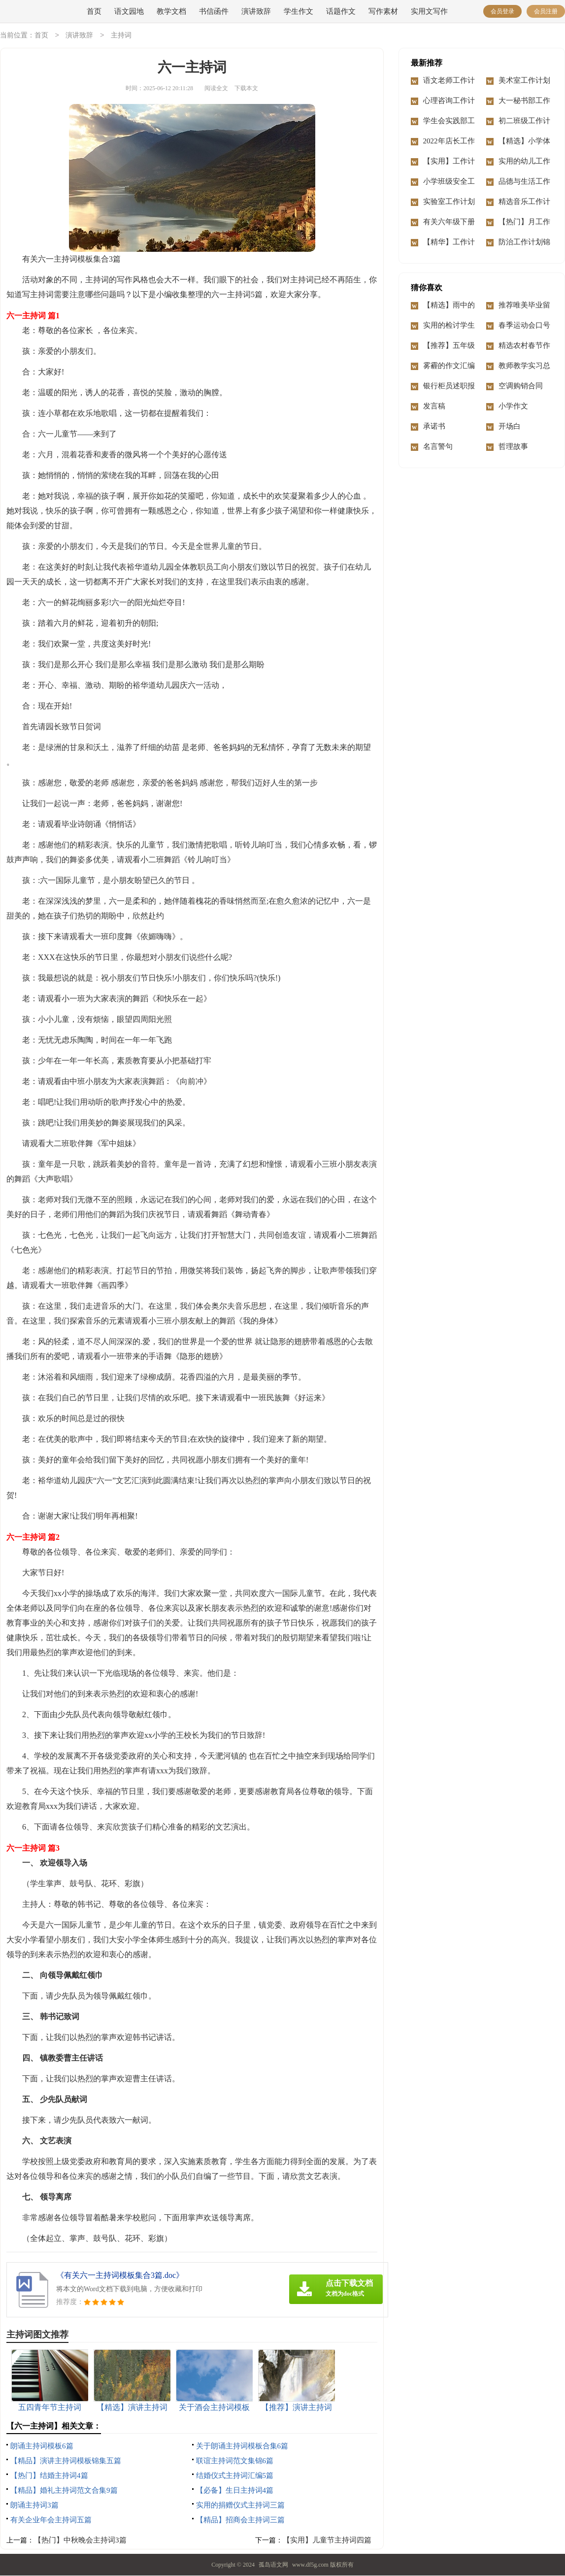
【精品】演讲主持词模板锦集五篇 (65, 2461)
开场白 (510, 427)
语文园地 (129, 11)
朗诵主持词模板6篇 (41, 2446)
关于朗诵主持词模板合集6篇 (242, 2446)
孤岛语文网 (273, 2565)
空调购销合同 (521, 386)
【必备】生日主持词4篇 (235, 2491)
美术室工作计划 (524, 81)
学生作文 (298, 11)
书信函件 (214, 11)
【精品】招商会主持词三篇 (240, 2520)
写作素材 (383, 11)
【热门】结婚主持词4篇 (49, 2476)
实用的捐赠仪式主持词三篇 (240, 2505)
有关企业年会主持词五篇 (51, 2520)
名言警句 (438, 447)
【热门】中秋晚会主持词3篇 (80, 2540)
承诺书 (434, 427)
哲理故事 (513, 447)
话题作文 (341, 11)
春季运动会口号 (524, 326)
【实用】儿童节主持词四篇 (327, 2540)
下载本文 (246, 88)
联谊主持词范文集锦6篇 (235, 2461)
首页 (94, 11)
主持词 (121, 35)
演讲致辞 (256, 11)
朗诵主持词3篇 (34, 2505)
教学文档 (171, 11)
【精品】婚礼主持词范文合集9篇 (64, 2491)
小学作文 (513, 406)
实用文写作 (429, 11)
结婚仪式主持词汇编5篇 (235, 2476)
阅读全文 (216, 88)
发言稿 (434, 406)
